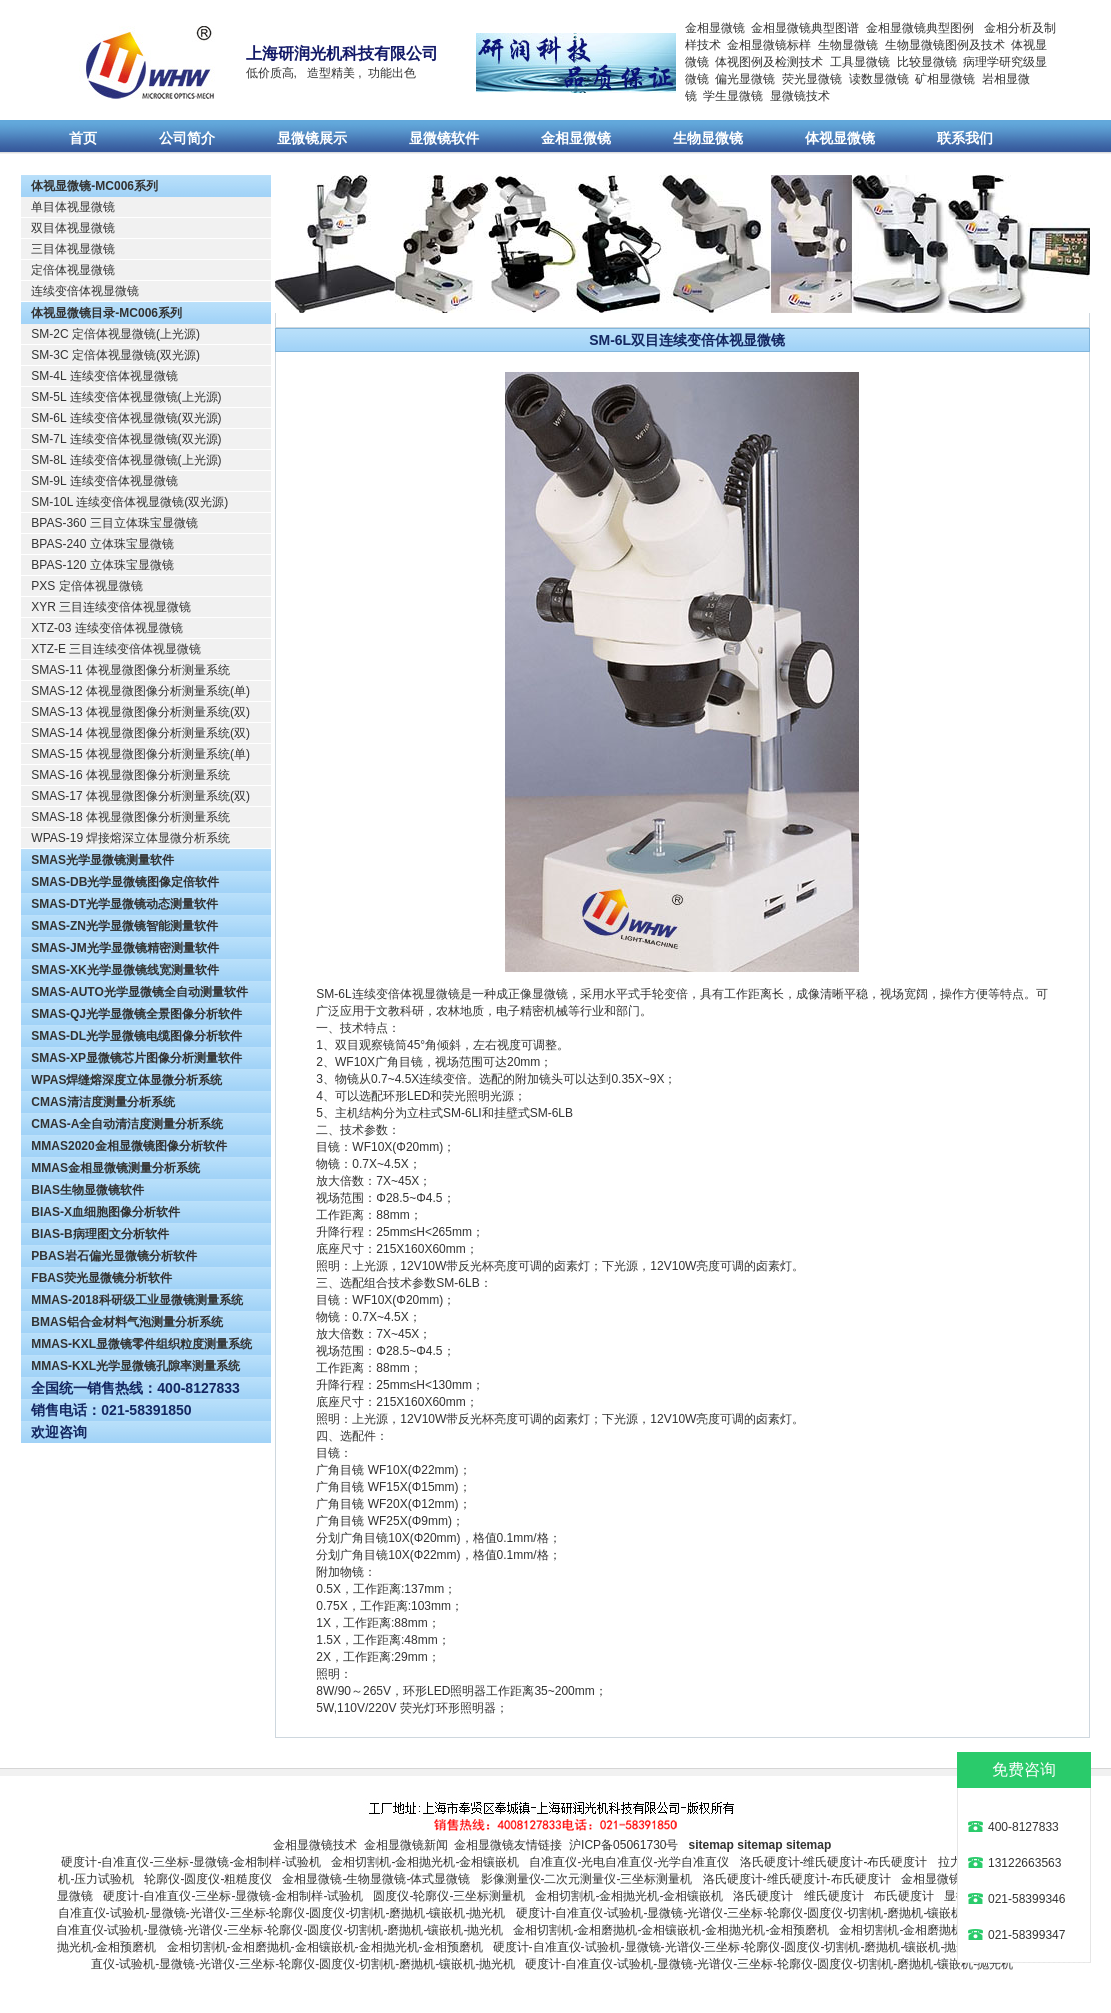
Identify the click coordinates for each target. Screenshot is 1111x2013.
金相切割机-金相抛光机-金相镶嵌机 (425, 1862)
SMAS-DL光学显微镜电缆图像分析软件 (136, 1036)
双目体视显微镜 (73, 228)
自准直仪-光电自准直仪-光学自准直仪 (629, 1862)
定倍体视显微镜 (73, 270)
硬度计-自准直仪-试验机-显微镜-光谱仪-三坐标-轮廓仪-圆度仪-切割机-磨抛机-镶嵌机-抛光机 (760, 1913)
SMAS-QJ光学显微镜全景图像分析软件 (136, 1014)
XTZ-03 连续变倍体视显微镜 (106, 628)
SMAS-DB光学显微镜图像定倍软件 (125, 882)
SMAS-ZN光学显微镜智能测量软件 (124, 926)
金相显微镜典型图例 (920, 28)
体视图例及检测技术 (769, 62)
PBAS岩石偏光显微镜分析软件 (113, 1256)
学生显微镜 (733, 96)
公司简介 (187, 138)
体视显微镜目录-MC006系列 (106, 313)
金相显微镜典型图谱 (805, 28)
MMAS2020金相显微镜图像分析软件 (128, 1146)
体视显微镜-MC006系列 (94, 186)
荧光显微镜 (812, 79)
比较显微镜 (927, 62)
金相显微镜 (715, 28)
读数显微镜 (879, 79)
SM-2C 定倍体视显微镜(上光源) (115, 334)
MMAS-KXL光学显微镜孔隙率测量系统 (135, 1366)
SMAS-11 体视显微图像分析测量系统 (130, 670)
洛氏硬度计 (763, 1896)
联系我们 (965, 138)
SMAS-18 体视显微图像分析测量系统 (130, 817)
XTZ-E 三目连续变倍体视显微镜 (116, 649)
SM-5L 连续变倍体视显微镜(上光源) (126, 397)
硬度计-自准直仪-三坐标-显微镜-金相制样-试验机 (191, 1862)
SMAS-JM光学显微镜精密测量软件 (124, 948)
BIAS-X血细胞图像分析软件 (105, 1212)
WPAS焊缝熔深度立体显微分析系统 (126, 1080)
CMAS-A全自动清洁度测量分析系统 (127, 1124)
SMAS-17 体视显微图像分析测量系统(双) (140, 796)
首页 (83, 138)
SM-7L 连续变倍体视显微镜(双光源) (126, 439)
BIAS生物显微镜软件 (87, 1190)
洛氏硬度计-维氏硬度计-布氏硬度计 (834, 1862)
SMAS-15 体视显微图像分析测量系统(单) (140, 754)
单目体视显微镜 (73, 207)
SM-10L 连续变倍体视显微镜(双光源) (129, 502)
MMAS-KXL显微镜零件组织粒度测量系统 (141, 1344)
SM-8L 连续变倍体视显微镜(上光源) (126, 460)
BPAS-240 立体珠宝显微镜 (102, 544)
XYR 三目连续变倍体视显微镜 (111, 607)
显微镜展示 (312, 138)
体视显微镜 (840, 138)
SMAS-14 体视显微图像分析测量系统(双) (140, 733)
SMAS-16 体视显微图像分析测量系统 (130, 775)
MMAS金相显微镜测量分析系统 (115, 1168)
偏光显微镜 (745, 79)
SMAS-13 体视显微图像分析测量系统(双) (140, 712)
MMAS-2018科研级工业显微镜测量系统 (136, 1300)
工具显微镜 (860, 62)
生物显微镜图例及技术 (945, 45)
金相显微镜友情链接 (508, 1845)
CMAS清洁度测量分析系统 (102, 1102)
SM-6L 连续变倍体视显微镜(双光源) (126, 418)
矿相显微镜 (945, 79)
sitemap (711, 1845)
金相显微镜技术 (315, 1845)
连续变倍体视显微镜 (85, 291)
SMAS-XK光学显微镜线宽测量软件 (124, 970)
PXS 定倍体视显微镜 (86, 586)
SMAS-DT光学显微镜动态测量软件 (124, 904)
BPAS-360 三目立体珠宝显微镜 (114, 523)
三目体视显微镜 (73, 249)
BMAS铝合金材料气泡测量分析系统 (126, 1322)
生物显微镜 (848, 45)
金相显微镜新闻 (406, 1845)
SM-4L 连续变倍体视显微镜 (104, 376)
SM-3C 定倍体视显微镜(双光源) (115, 355)
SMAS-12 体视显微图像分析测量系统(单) (140, 691)
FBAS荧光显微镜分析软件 (101, 1278)
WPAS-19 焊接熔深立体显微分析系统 (130, 838)
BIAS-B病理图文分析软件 (99, 1234)
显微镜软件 (444, 138)
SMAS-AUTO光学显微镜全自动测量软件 (139, 992)
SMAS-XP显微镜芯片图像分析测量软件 (136, 1058)
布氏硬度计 (904, 1896)
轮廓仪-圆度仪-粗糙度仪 (208, 1879)
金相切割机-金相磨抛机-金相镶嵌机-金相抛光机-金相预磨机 (671, 1930)
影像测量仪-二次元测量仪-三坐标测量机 (587, 1879)
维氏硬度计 (834, 1896)
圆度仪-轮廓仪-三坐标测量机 (449, 1896)
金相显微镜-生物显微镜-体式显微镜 (376, 1879)
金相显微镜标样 (769, 45)
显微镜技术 (800, 96)
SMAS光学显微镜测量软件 (102, 860)
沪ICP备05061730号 (623, 1845)
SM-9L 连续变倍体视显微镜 (104, 481)
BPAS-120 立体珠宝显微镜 (102, 565)
